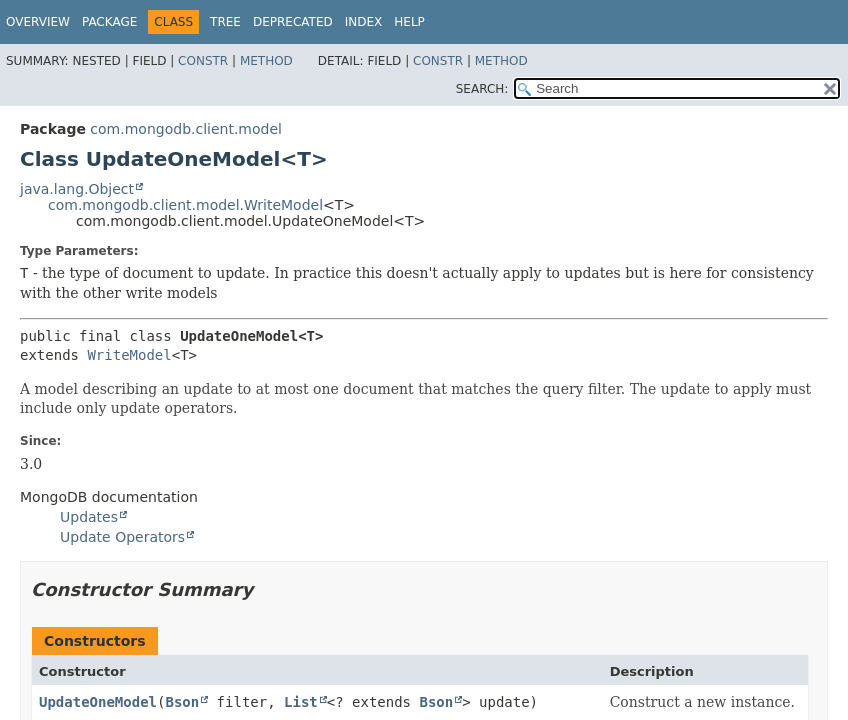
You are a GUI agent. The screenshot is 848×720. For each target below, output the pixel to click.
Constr (203, 61)
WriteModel (129, 355)
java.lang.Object (77, 189)
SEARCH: (482, 89)
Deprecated (293, 22)
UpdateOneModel (98, 702)
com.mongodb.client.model (186, 129)
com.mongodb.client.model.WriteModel (185, 205)
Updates (89, 517)
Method (266, 61)
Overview (38, 22)
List (301, 702)
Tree (225, 22)
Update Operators (122, 537)
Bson (182, 702)
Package (109, 22)
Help (409, 22)
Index (364, 22)
